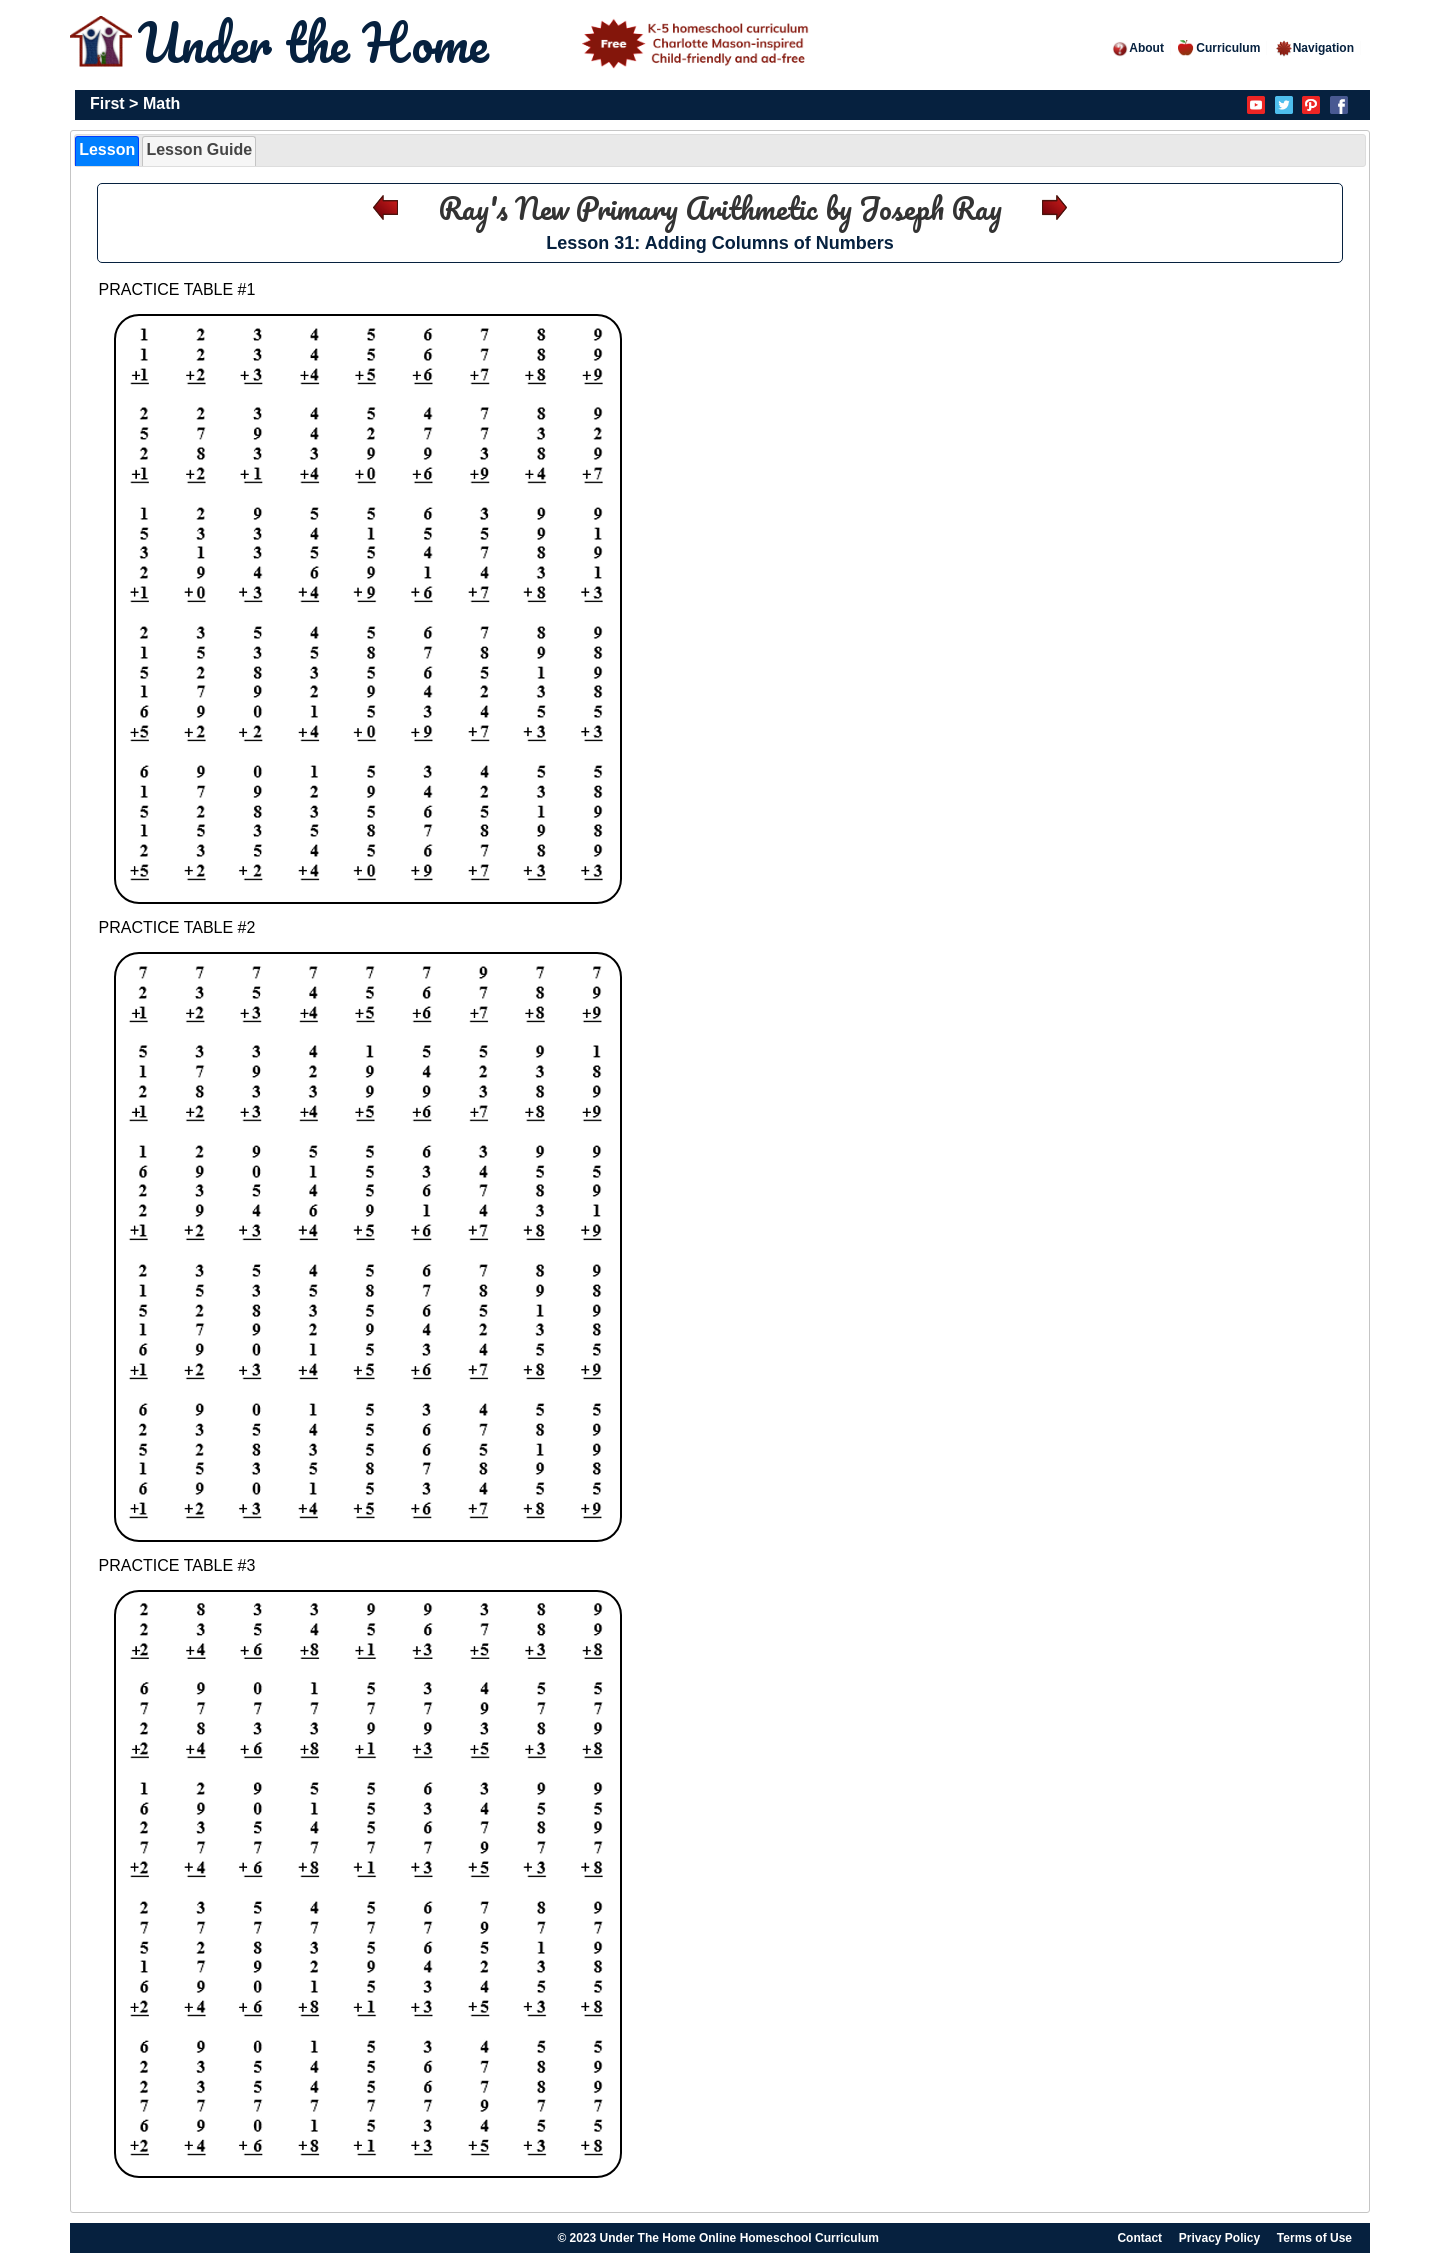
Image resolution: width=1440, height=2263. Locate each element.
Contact (1139, 2238)
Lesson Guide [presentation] (199, 149)
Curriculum (1219, 48)
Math (161, 103)
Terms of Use (1314, 2238)
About (1137, 48)
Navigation (1314, 48)
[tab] (107, 151)
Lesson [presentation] (107, 149)
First (107, 103)
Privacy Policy (1219, 2238)
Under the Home (477, 42)
